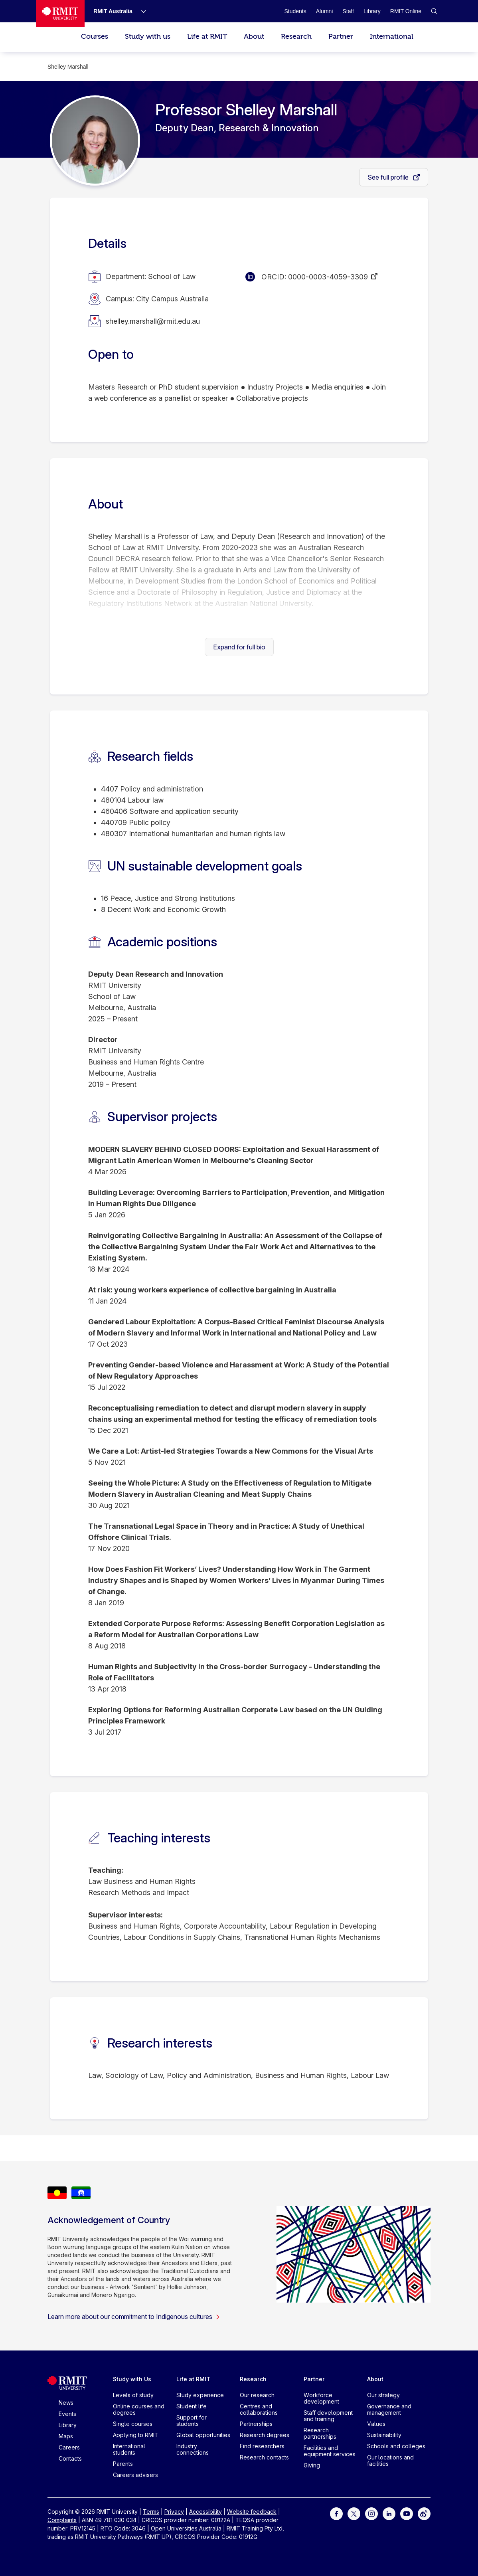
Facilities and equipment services (330, 2450)
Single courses (132, 2423)
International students (129, 2449)
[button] (434, 11)
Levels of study (133, 2395)
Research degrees (264, 2435)
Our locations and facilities (390, 2460)
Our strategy (383, 2395)
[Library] (372, 11)
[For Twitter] (354, 2513)
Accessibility (205, 2511)
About (254, 36)
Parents (123, 2463)
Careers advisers (135, 2474)
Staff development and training (328, 2415)
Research (296, 36)
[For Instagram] (371, 2513)
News (66, 2402)
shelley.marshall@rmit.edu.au (153, 321)
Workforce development (321, 2398)
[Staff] (348, 11)
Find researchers (262, 2446)
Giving (312, 2465)
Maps (66, 2436)
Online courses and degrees (138, 2409)
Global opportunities (203, 2435)
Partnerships (256, 2423)
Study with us (147, 36)
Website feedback (252, 2511)
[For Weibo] (424, 2513)
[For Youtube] (406, 2513)
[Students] (295, 11)
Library (68, 2425)
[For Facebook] (336, 2513)
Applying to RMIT (135, 2435)
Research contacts (264, 2457)
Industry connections (192, 2449)
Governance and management (389, 2409)
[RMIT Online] (405, 11)
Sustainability (384, 2435)
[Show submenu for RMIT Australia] (140, 11)
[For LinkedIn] (389, 2513)
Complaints (62, 2520)
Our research (257, 2395)
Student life (191, 2406)
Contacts (70, 2458)
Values (376, 2423)
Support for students (191, 2420)
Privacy (174, 2511)
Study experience (200, 2395)
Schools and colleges (396, 2446)
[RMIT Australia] (113, 11)
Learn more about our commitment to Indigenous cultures (133, 2317)
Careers (69, 2447)
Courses (94, 36)
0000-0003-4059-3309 (328, 277)
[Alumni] (324, 11)
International (391, 36)
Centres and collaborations (259, 2409)
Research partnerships (320, 2433)
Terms (151, 2511)
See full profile (388, 177)
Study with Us (132, 2379)
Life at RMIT (207, 36)
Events (67, 2413)
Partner (340, 36)
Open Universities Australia (186, 2528)
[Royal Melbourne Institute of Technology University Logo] (60, 13)
